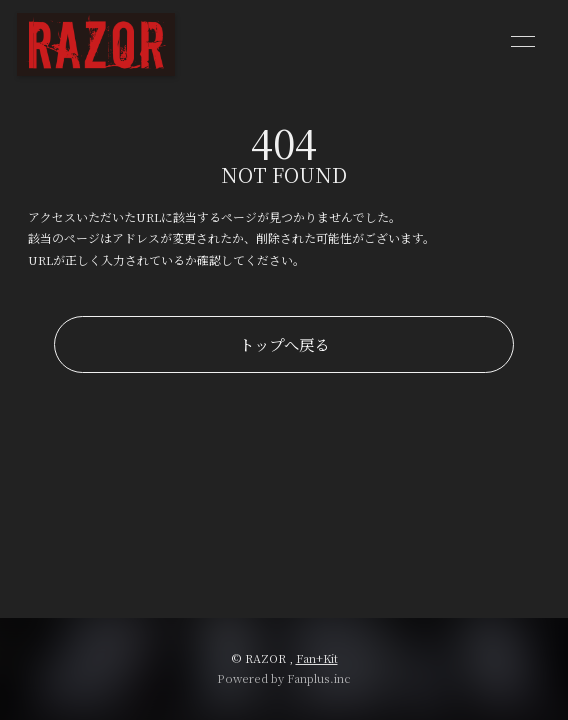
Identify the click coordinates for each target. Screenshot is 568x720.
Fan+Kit (317, 658)
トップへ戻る (284, 344)
